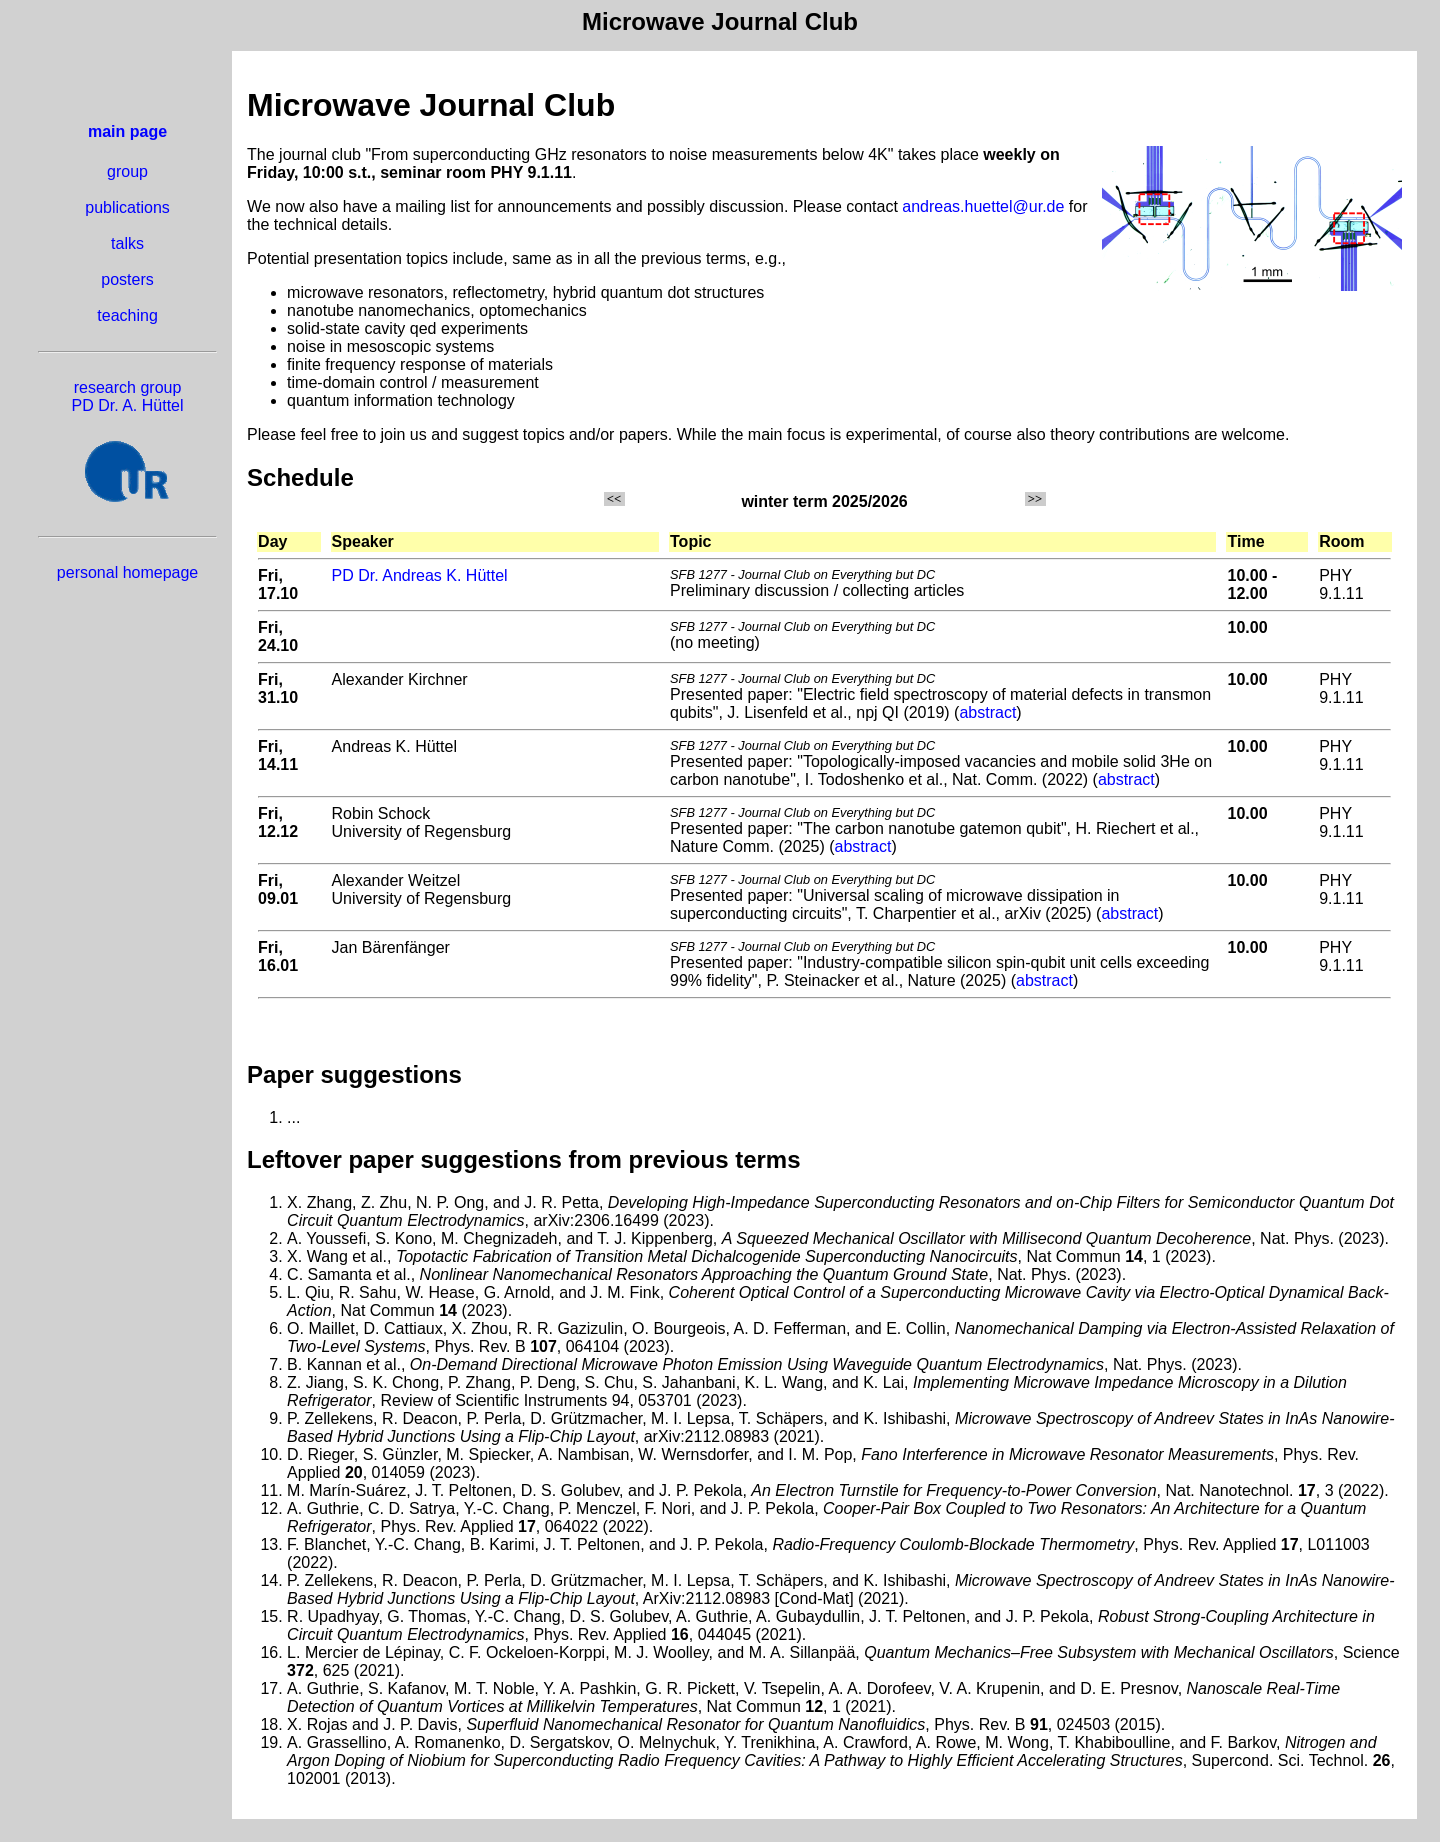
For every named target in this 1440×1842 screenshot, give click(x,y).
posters (127, 279)
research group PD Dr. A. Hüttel (128, 396)
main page (127, 131)
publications (127, 207)
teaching (127, 315)
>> (1035, 499)
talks (127, 243)
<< (614, 499)
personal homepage (127, 572)
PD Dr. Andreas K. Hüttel (420, 575)
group (127, 171)
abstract (987, 712)
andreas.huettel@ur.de (983, 206)
